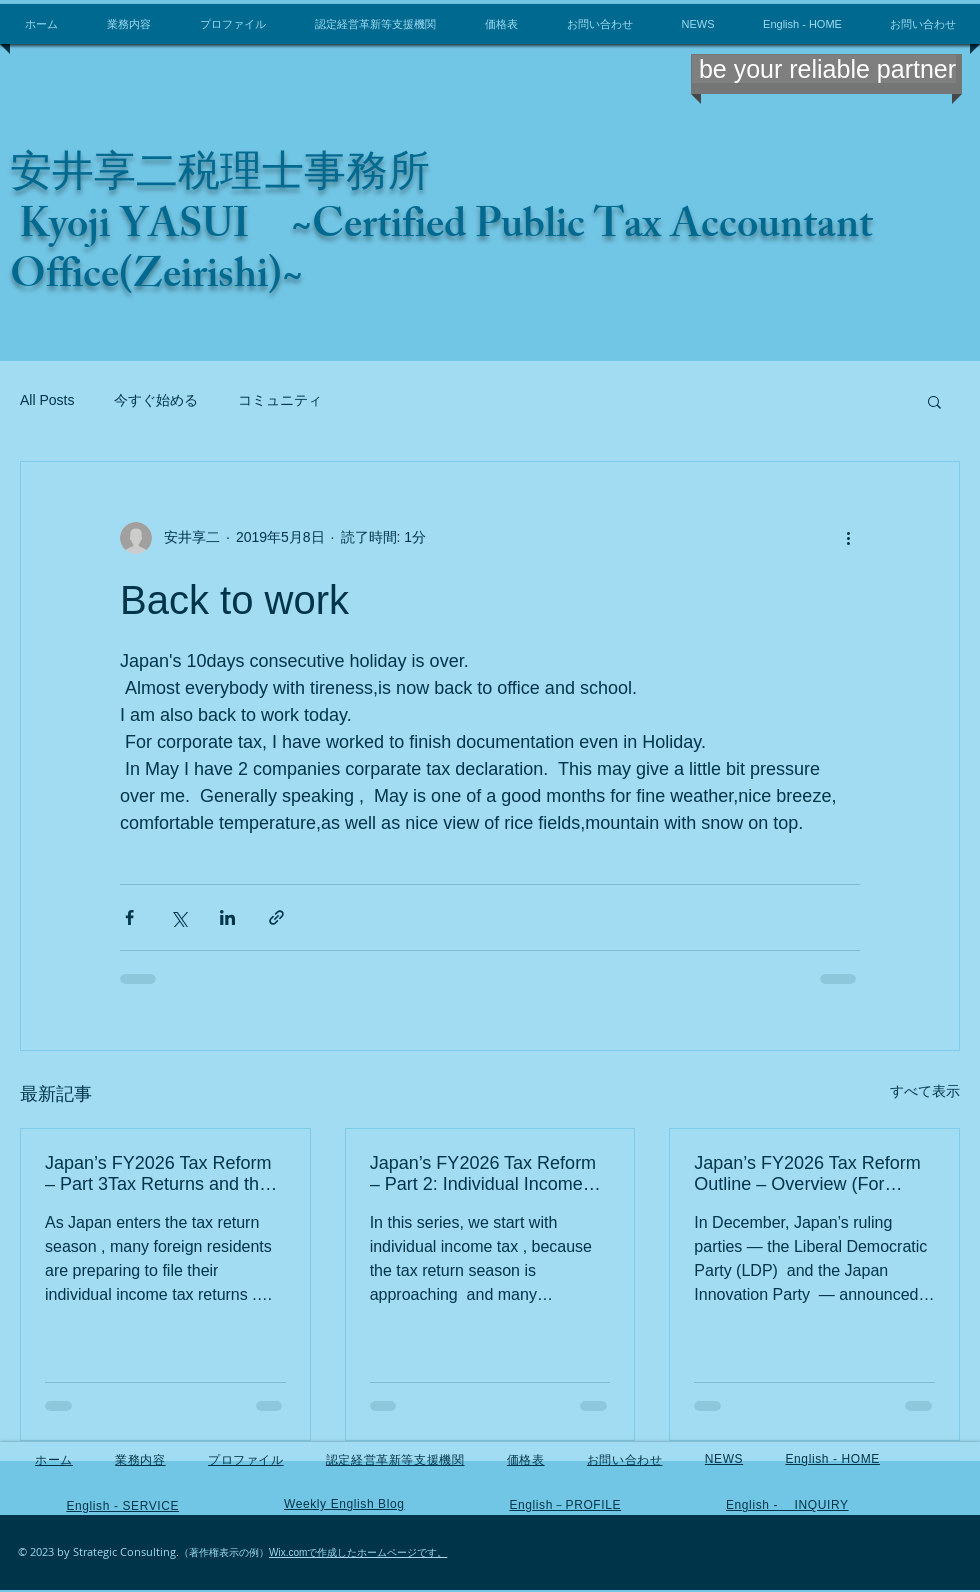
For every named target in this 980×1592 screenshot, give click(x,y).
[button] (934, 401)
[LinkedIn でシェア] (227, 917)
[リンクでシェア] (276, 917)
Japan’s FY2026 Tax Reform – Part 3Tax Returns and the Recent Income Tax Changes (160, 1174)
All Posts (47, 400)
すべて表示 (925, 1091)
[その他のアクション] (848, 538)
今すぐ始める (156, 400)
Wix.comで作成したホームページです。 (358, 1552)
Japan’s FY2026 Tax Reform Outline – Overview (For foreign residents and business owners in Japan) (807, 1174)
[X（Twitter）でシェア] (178, 917)
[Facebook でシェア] (129, 917)
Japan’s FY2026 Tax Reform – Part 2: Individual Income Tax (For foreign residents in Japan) (488, 1174)
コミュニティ (280, 400)
